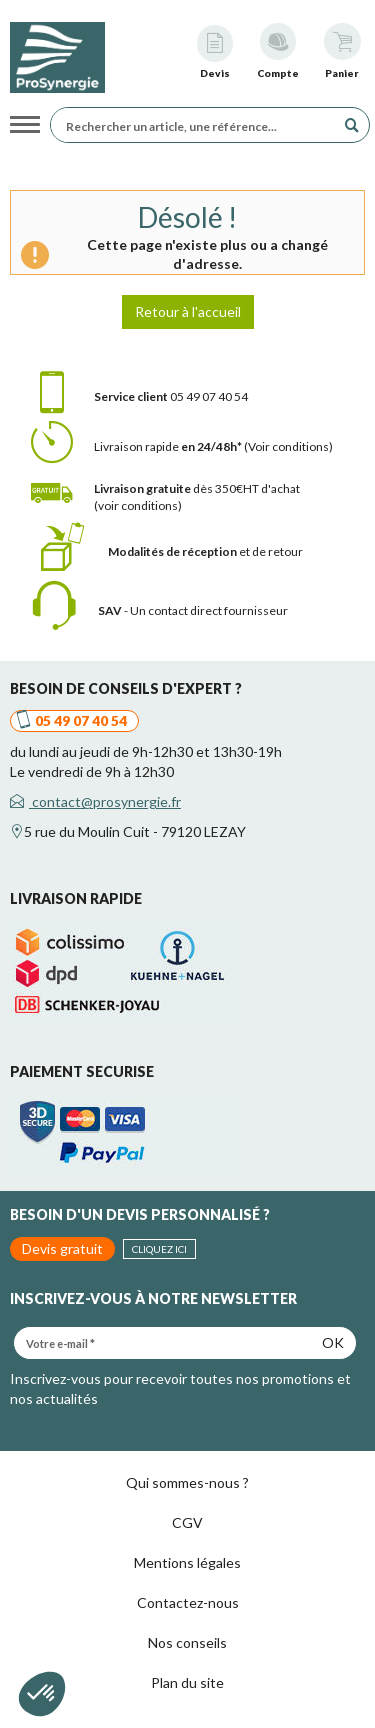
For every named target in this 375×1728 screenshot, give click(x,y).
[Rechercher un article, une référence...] (198, 125)
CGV (187, 1522)
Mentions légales (187, 1562)
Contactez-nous (188, 1602)
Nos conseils (187, 1642)
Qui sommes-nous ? (187, 1482)
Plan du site (187, 1682)
